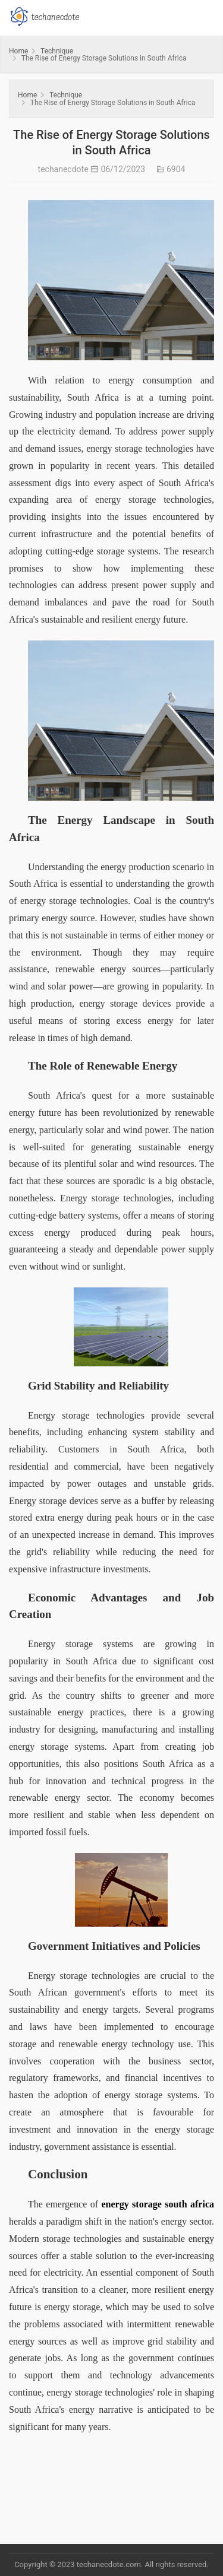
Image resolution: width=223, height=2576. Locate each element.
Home (18, 51)
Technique (56, 51)
